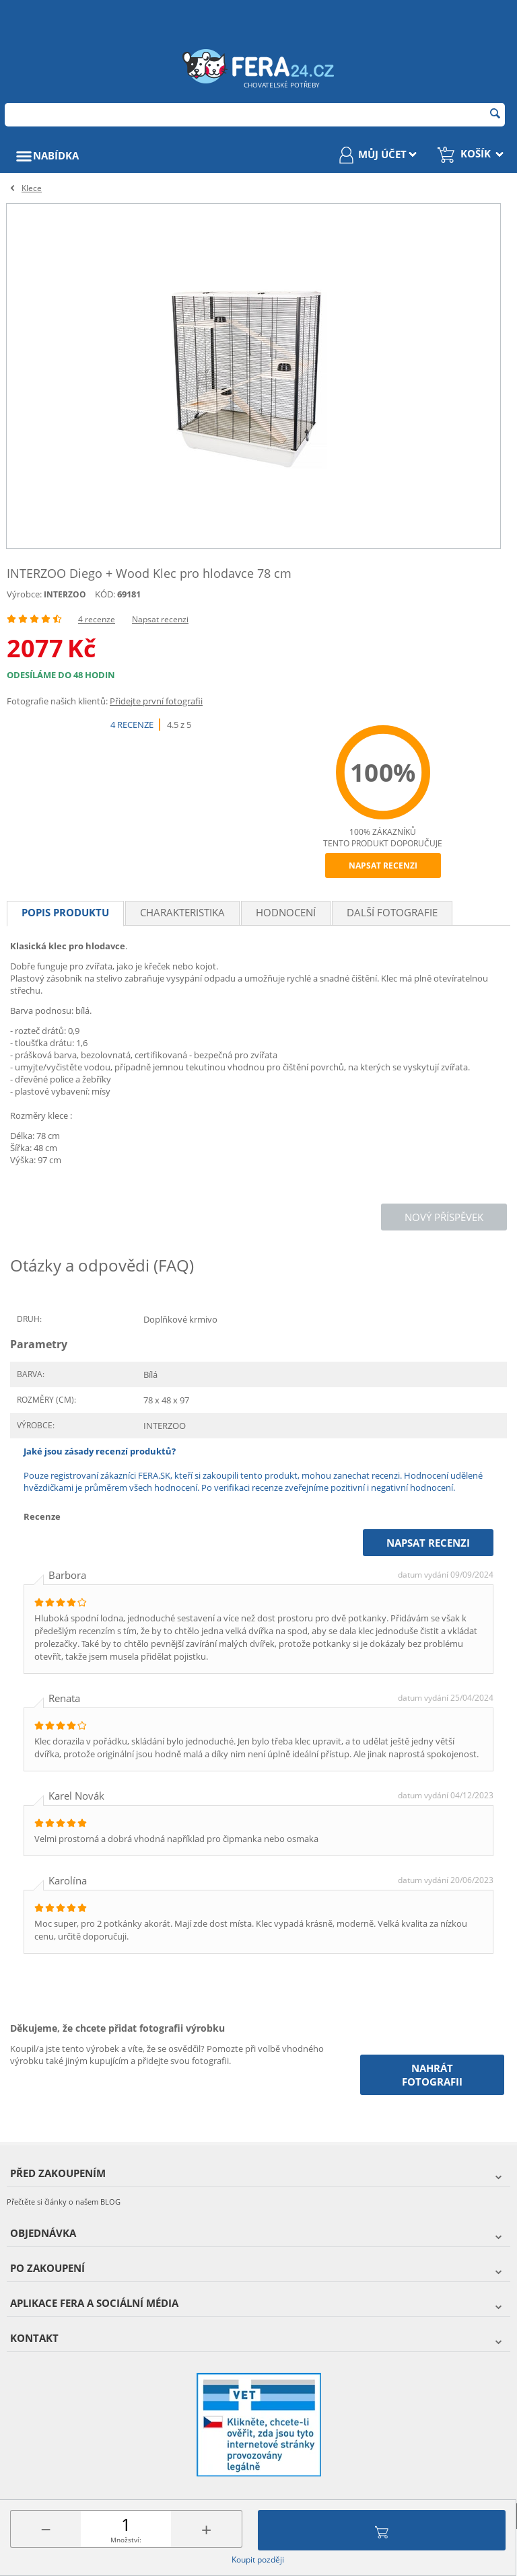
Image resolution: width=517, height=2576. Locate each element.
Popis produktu (65, 912)
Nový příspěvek (444, 1217)
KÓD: (105, 594)
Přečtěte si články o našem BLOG (63, 2202)
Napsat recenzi (160, 619)
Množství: (125, 2539)
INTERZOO (65, 594)
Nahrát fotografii (432, 2074)
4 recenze (96, 619)
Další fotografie (392, 912)
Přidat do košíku (381, 2530)
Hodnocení (286, 912)
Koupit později (258, 2559)
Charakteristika (182, 912)
